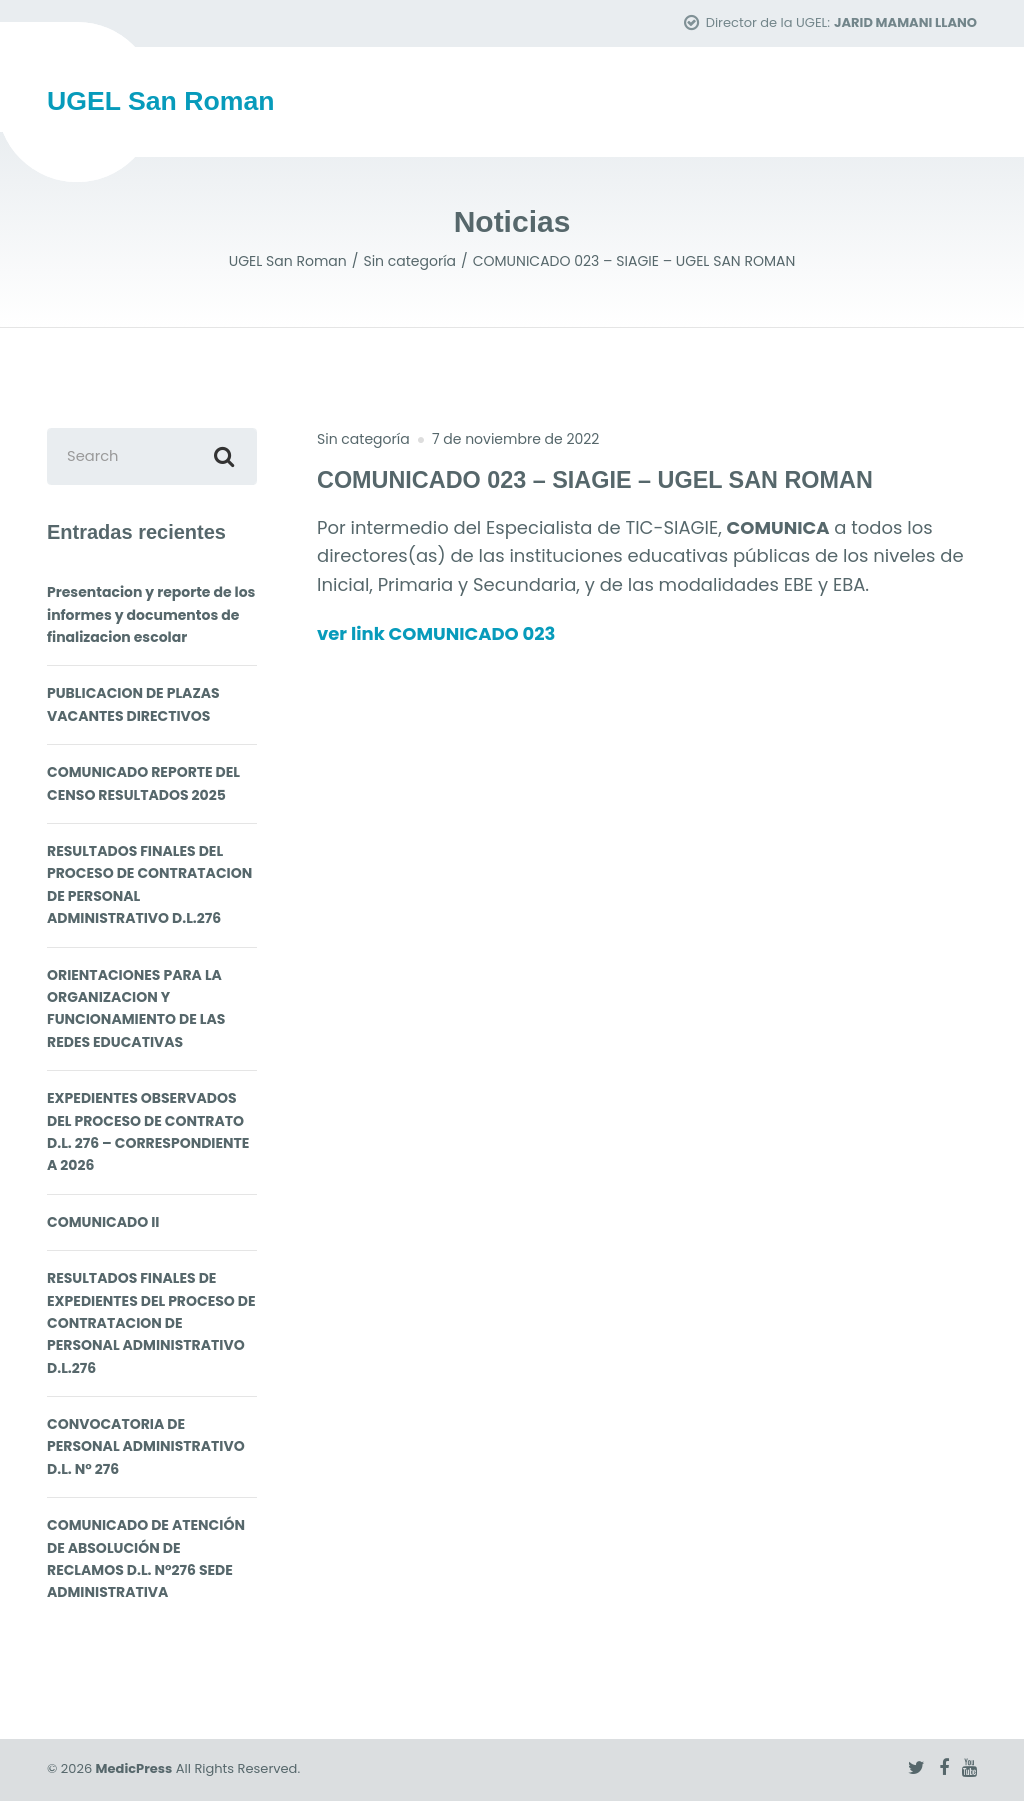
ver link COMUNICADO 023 (452, 634)
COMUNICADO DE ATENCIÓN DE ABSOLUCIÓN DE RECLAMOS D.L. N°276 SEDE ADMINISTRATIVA (146, 1562)
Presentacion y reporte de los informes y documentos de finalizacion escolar (151, 618)
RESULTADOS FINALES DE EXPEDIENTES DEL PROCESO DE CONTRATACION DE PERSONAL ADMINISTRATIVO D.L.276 (151, 1327)
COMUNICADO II (103, 1225)
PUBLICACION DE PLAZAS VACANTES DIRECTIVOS (133, 708)
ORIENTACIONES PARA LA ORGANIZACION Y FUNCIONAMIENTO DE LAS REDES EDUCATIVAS (136, 1011)
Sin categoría (363, 440)
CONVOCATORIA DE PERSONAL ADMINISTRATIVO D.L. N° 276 (146, 1450)
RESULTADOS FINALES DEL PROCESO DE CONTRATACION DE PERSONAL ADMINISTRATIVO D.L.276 (149, 888)
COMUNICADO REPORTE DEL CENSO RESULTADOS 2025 (143, 787)
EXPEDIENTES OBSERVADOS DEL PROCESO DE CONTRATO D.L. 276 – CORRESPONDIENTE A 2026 (148, 1135)
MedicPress (134, 1772)
